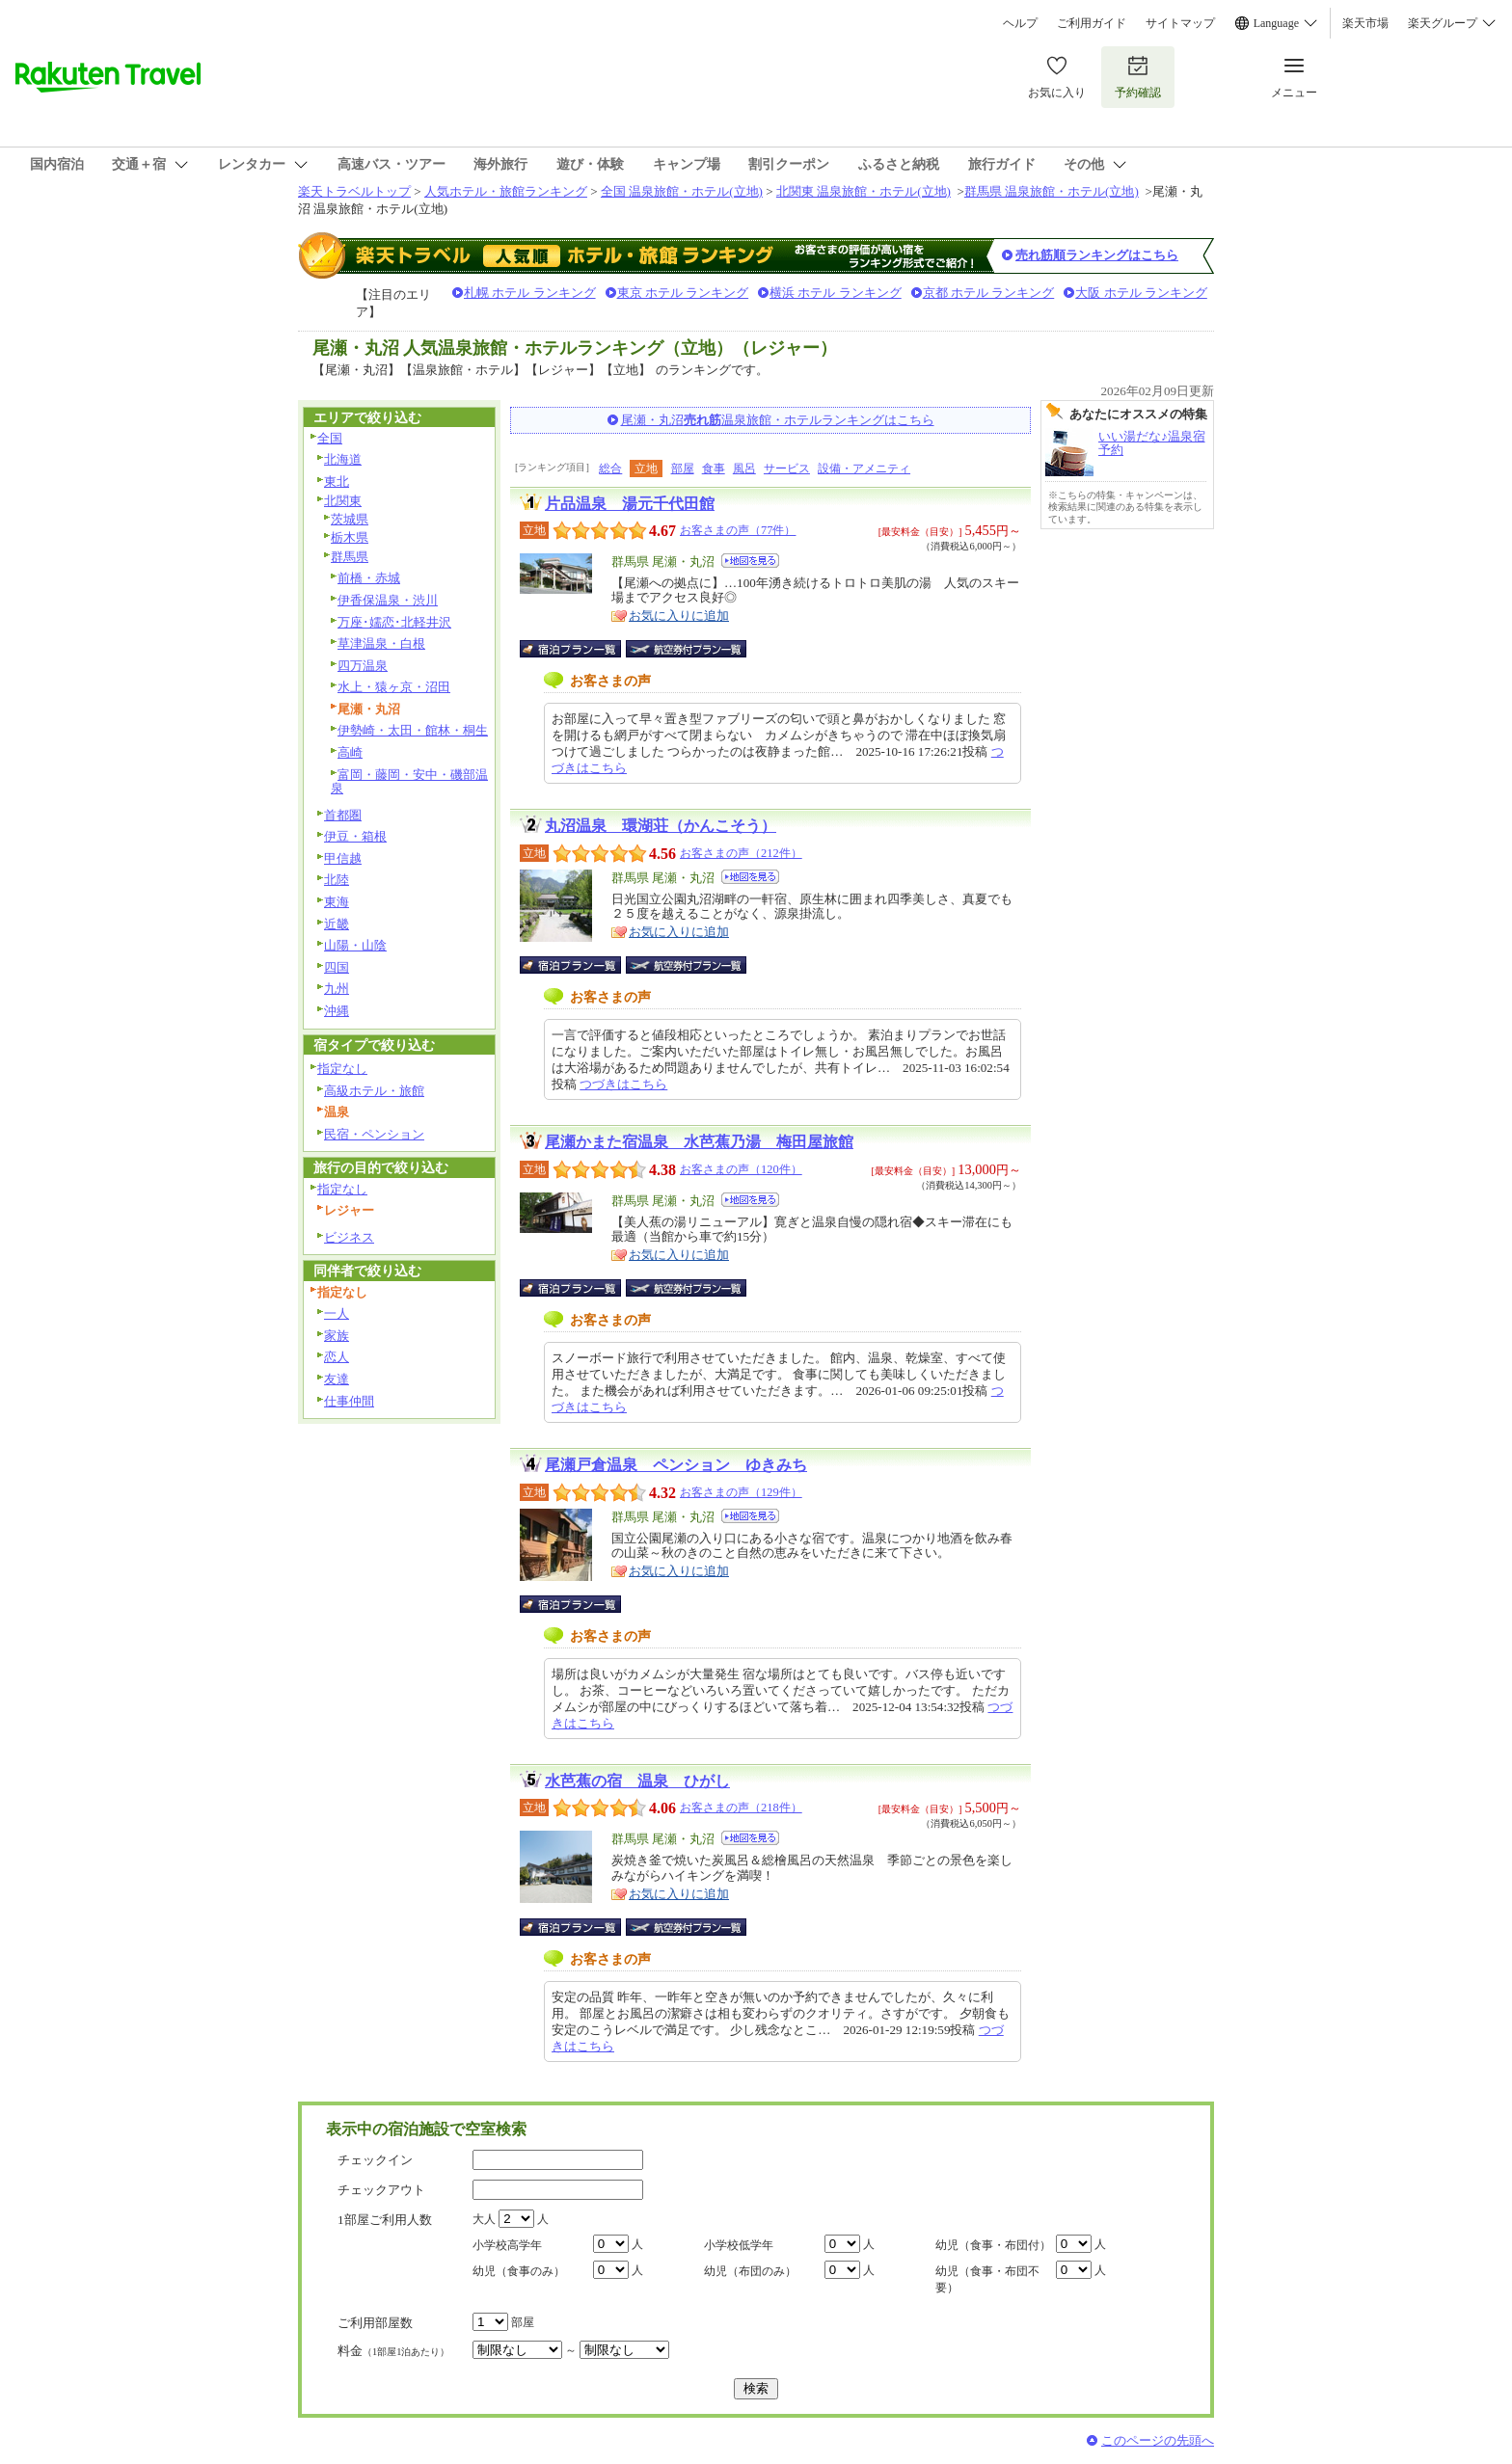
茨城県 (349, 519)
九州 (336, 988)
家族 (336, 1335)
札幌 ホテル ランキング (530, 292)
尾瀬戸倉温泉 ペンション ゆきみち (676, 1465)
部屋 (682, 468)
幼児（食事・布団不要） (987, 2279)
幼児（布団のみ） (750, 2271)
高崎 (350, 752)
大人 (484, 2219)
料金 (393, 2350)
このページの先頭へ (1157, 2440)
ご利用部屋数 (375, 2323)
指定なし (342, 1068)
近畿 (336, 924)
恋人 (336, 1357)
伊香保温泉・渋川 (388, 600)
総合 (610, 468)
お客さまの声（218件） (741, 1807)
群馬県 (349, 556)
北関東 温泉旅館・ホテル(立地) (863, 191)
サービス (787, 468)
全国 (329, 438)
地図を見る (750, 560)
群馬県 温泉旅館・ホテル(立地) (1051, 191)
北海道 (343, 459)
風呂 (744, 468)
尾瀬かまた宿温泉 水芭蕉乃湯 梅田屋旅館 (699, 1142)
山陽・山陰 (355, 945)
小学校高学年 (507, 2245)
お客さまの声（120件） (741, 1169)
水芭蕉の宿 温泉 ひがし (637, 1781)
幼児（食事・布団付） (993, 2245)
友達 (336, 1379)
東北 (336, 481)
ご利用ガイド (1091, 23)
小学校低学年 (738, 2245)
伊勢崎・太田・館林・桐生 (413, 730)
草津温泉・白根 (381, 643)
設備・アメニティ (864, 468)
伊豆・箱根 (355, 836)
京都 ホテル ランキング (989, 292)
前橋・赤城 (369, 578)
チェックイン (375, 2160)
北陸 (336, 879)
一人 (336, 1313)
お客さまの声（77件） (738, 530)
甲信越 (343, 858)
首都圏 (343, 815)
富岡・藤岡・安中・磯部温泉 (409, 781)
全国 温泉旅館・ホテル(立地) (682, 191)
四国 (336, 967)
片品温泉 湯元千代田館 (630, 503)
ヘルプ (1020, 23)
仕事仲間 (349, 1401)
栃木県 (349, 537)
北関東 (343, 501)
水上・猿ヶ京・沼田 (394, 687)
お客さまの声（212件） (741, 853)
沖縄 (336, 1011)
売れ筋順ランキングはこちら (1096, 255)
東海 (336, 902)
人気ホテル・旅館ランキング (505, 191)
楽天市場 (1365, 23)
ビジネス (349, 1237)
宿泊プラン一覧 (580, 648)
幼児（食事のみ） (518, 2271)
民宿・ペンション (374, 1134)
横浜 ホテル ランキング (836, 292)
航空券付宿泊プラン (686, 648)
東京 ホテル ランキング (683, 292)
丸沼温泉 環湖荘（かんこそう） (660, 825)
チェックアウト (381, 2190)
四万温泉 (363, 665)
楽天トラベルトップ (354, 191)
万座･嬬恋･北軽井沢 (394, 622)
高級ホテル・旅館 (374, 1091)
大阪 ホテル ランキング (1141, 292)
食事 (713, 468)
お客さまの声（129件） (741, 1492)
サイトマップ (1180, 23)
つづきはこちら (623, 1084)
